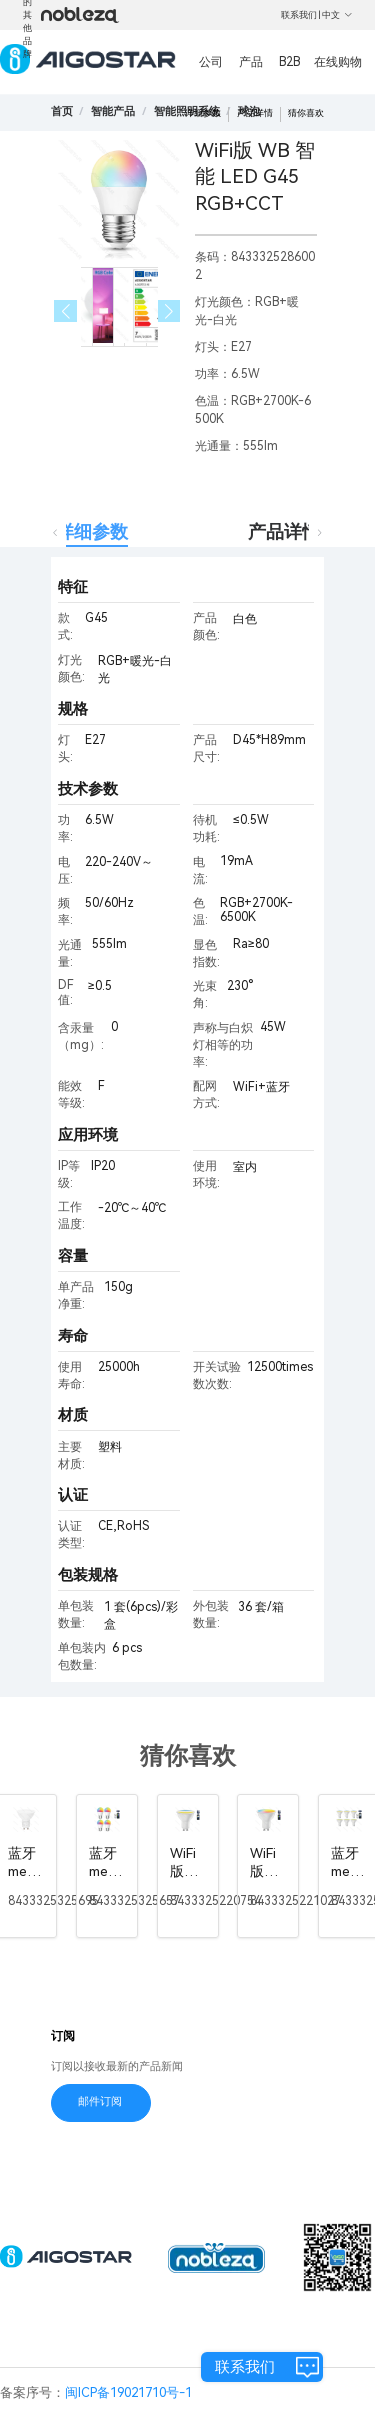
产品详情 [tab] (284, 531)
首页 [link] (62, 111)
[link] (113, 111)
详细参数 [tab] (92, 531)
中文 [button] (337, 15)
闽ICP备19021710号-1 (128, 2392)
